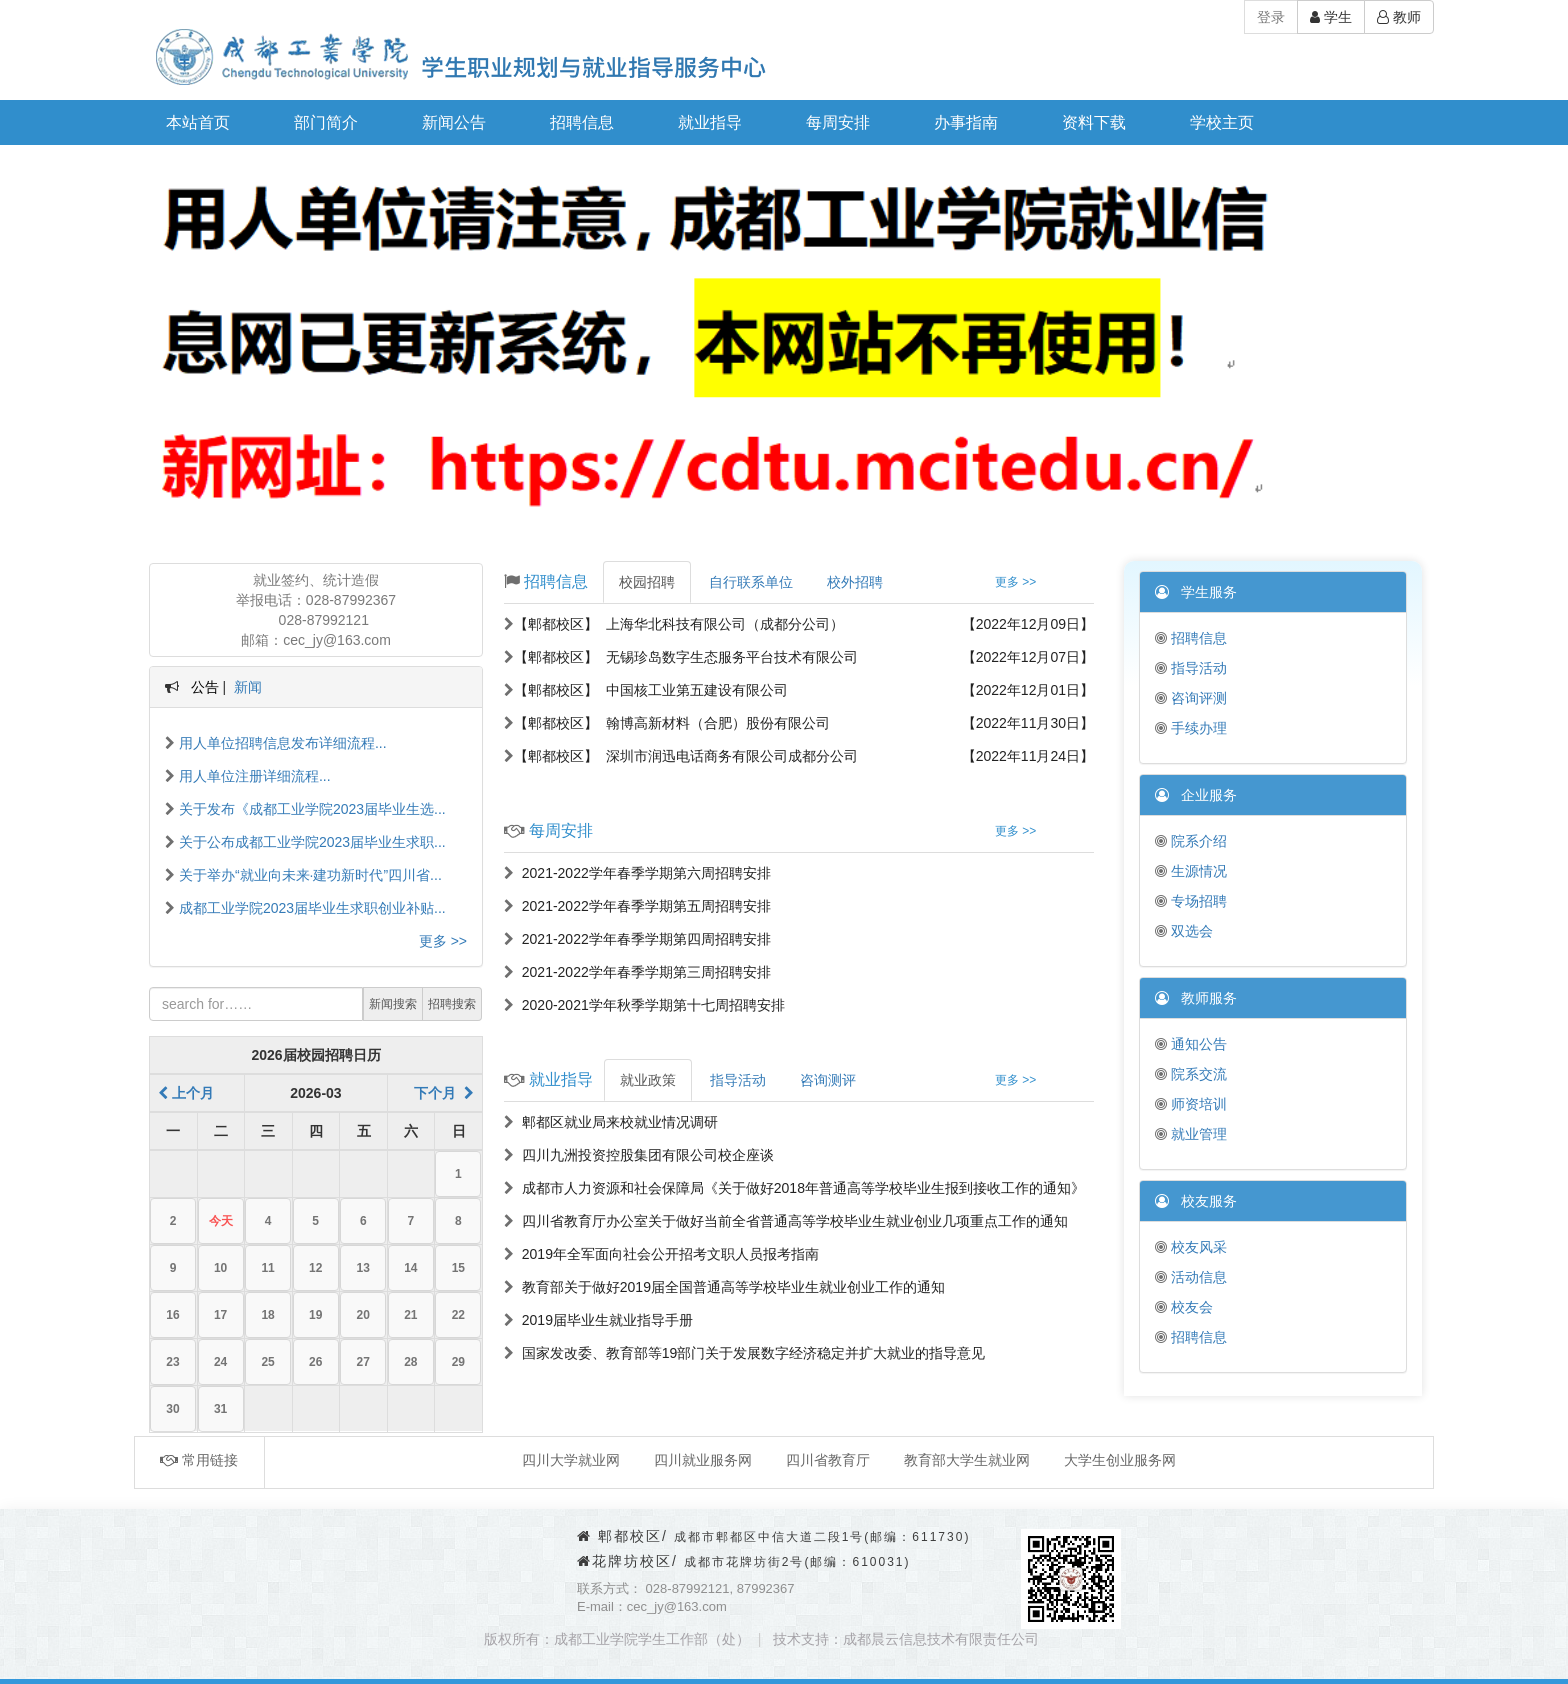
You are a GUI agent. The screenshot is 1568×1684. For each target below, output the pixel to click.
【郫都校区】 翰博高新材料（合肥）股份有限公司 (667, 723)
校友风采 (1191, 1247)
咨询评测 (1191, 698)
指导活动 (1191, 668)
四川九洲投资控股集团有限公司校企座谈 (639, 1155)
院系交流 (1191, 1074)
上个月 (186, 1093)
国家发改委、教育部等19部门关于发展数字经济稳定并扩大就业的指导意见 (744, 1353)
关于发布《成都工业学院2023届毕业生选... (305, 809)
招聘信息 (582, 122)
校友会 (1184, 1307)
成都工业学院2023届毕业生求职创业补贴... (305, 908)
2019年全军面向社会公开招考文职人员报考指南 (661, 1254)
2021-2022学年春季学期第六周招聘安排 (637, 873)
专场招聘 (1191, 901)
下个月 (444, 1093)
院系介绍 (1191, 841)
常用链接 (199, 1460)
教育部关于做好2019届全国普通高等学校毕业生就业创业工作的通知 (724, 1287)
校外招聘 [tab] (855, 582)
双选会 (1184, 931)
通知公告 (1191, 1044)
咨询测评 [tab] (828, 1080)
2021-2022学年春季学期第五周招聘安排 (637, 906)
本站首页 (198, 122)
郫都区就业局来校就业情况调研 (611, 1122)
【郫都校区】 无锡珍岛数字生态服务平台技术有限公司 (681, 657)
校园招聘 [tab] (647, 582)
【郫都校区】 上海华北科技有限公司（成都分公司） (674, 624)
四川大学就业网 (571, 1460)
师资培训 (1191, 1104)
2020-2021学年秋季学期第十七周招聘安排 (644, 1005)
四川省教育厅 (828, 1460)
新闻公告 (454, 122)
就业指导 (710, 122)
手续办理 (1191, 728)
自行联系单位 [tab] (751, 582)
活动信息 (1191, 1277)
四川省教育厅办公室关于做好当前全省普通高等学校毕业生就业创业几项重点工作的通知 (786, 1221)
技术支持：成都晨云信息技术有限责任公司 (906, 1639)
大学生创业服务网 (1120, 1460)
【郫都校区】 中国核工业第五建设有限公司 (646, 690)
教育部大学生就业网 (967, 1460)
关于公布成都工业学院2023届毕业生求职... (305, 842)
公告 (205, 687)
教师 (1399, 17)
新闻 (248, 687)
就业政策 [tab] (648, 1080)
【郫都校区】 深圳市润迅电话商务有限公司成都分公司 (681, 756)
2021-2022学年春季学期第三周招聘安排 (637, 972)
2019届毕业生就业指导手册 (598, 1320)
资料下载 (1094, 122)
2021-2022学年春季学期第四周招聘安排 (637, 939)
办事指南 (966, 122)
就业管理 (1191, 1134)
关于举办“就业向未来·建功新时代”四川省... (303, 875)
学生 (1331, 17)
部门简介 (326, 122)
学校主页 (1222, 122)
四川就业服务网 (703, 1460)
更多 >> (443, 941)
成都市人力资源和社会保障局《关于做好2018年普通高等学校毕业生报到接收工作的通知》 (794, 1188)
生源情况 (1191, 871)
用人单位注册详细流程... (248, 776)
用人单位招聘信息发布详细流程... (276, 743)
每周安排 (838, 122)
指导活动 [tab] (738, 1080)
